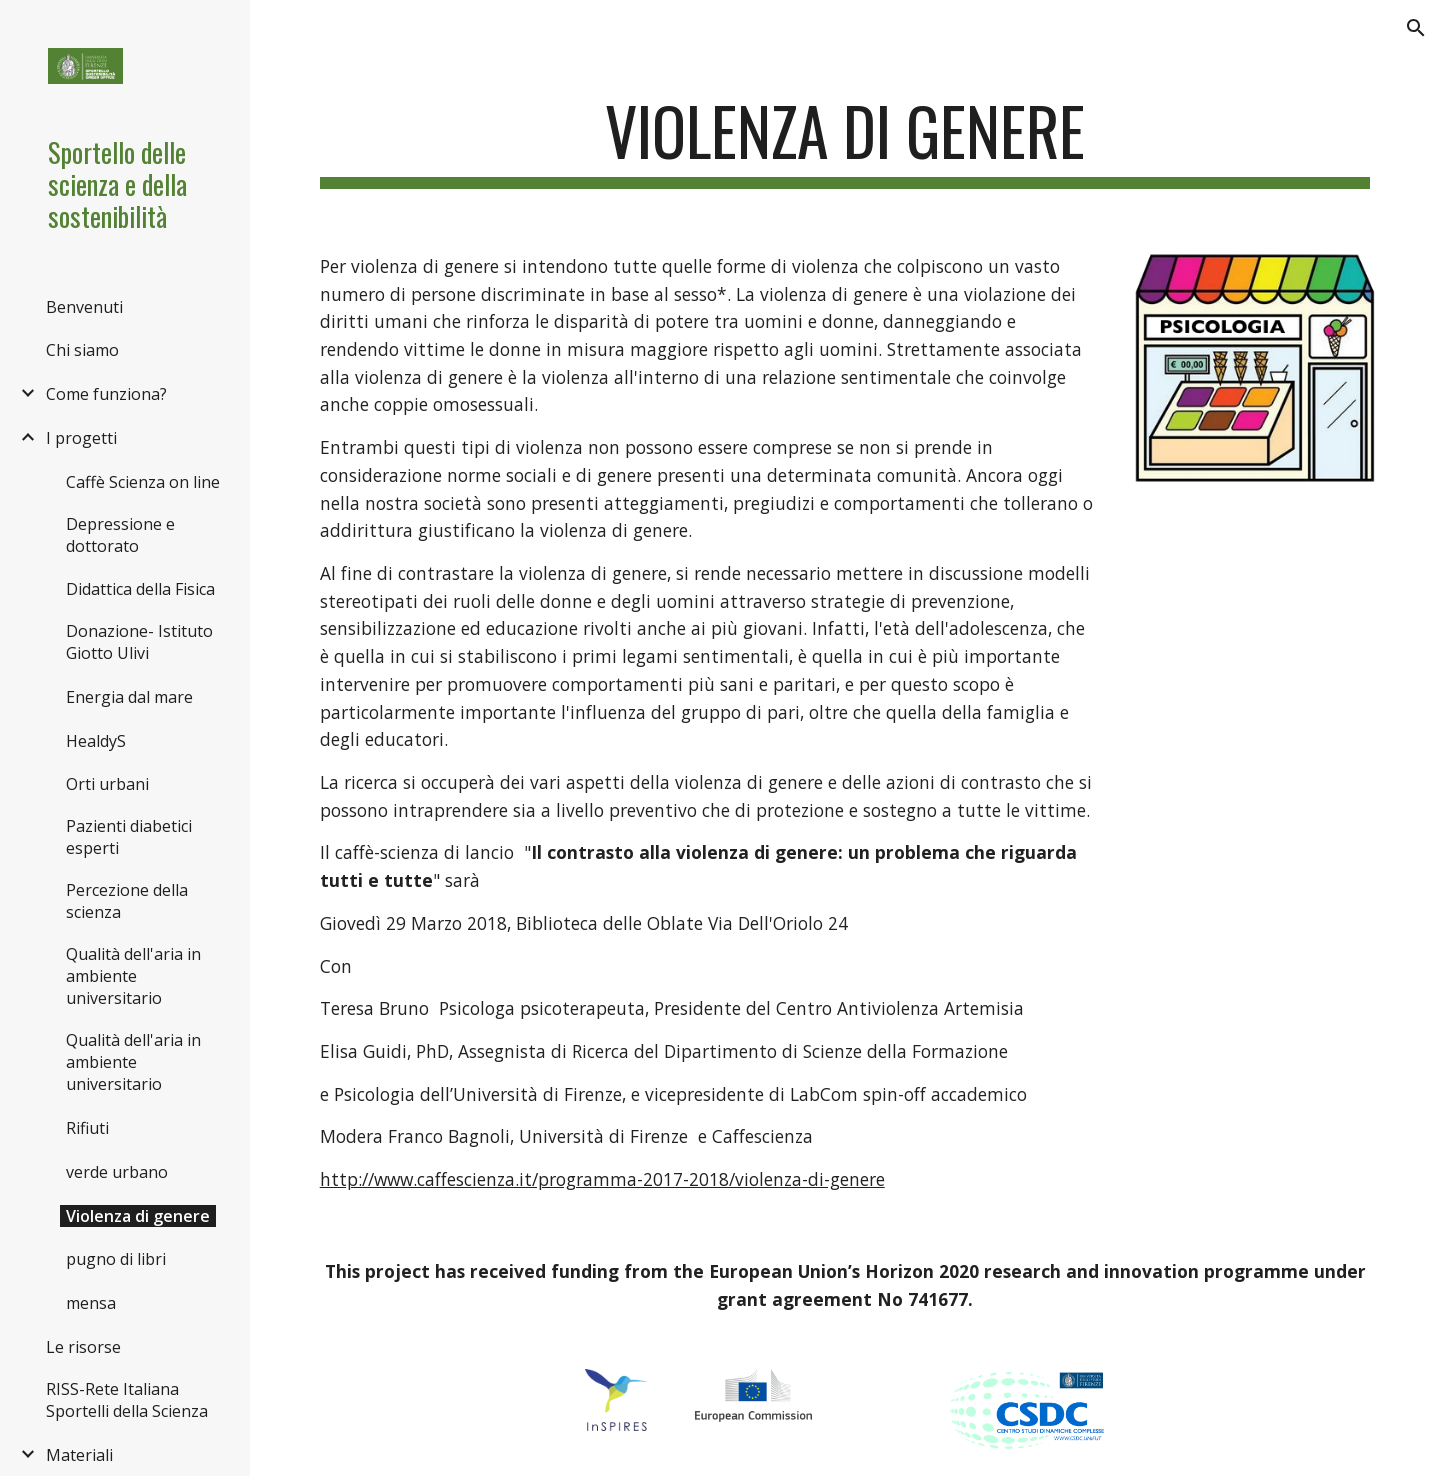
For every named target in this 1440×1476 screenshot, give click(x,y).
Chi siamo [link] (82, 350)
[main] (845, 140)
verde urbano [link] (117, 1172)
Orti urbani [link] (107, 784)
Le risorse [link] (83, 1347)
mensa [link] (91, 1303)
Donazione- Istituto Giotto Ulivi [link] (139, 642)
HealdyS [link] (96, 741)
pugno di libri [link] (116, 1259)
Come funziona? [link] (106, 394)
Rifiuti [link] (87, 1128)
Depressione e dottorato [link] (120, 535)
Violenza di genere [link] (138, 1216)
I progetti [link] (81, 438)
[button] (1416, 28)
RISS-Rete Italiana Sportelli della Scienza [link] (127, 1400)
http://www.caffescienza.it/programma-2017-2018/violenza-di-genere (602, 1179)
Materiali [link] (79, 1455)
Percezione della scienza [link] (127, 901)
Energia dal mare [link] (129, 697)
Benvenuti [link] (84, 307)
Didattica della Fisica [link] (140, 589)
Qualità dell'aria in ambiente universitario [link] (133, 976)
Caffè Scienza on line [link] (143, 482)
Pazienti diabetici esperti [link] (129, 837)
